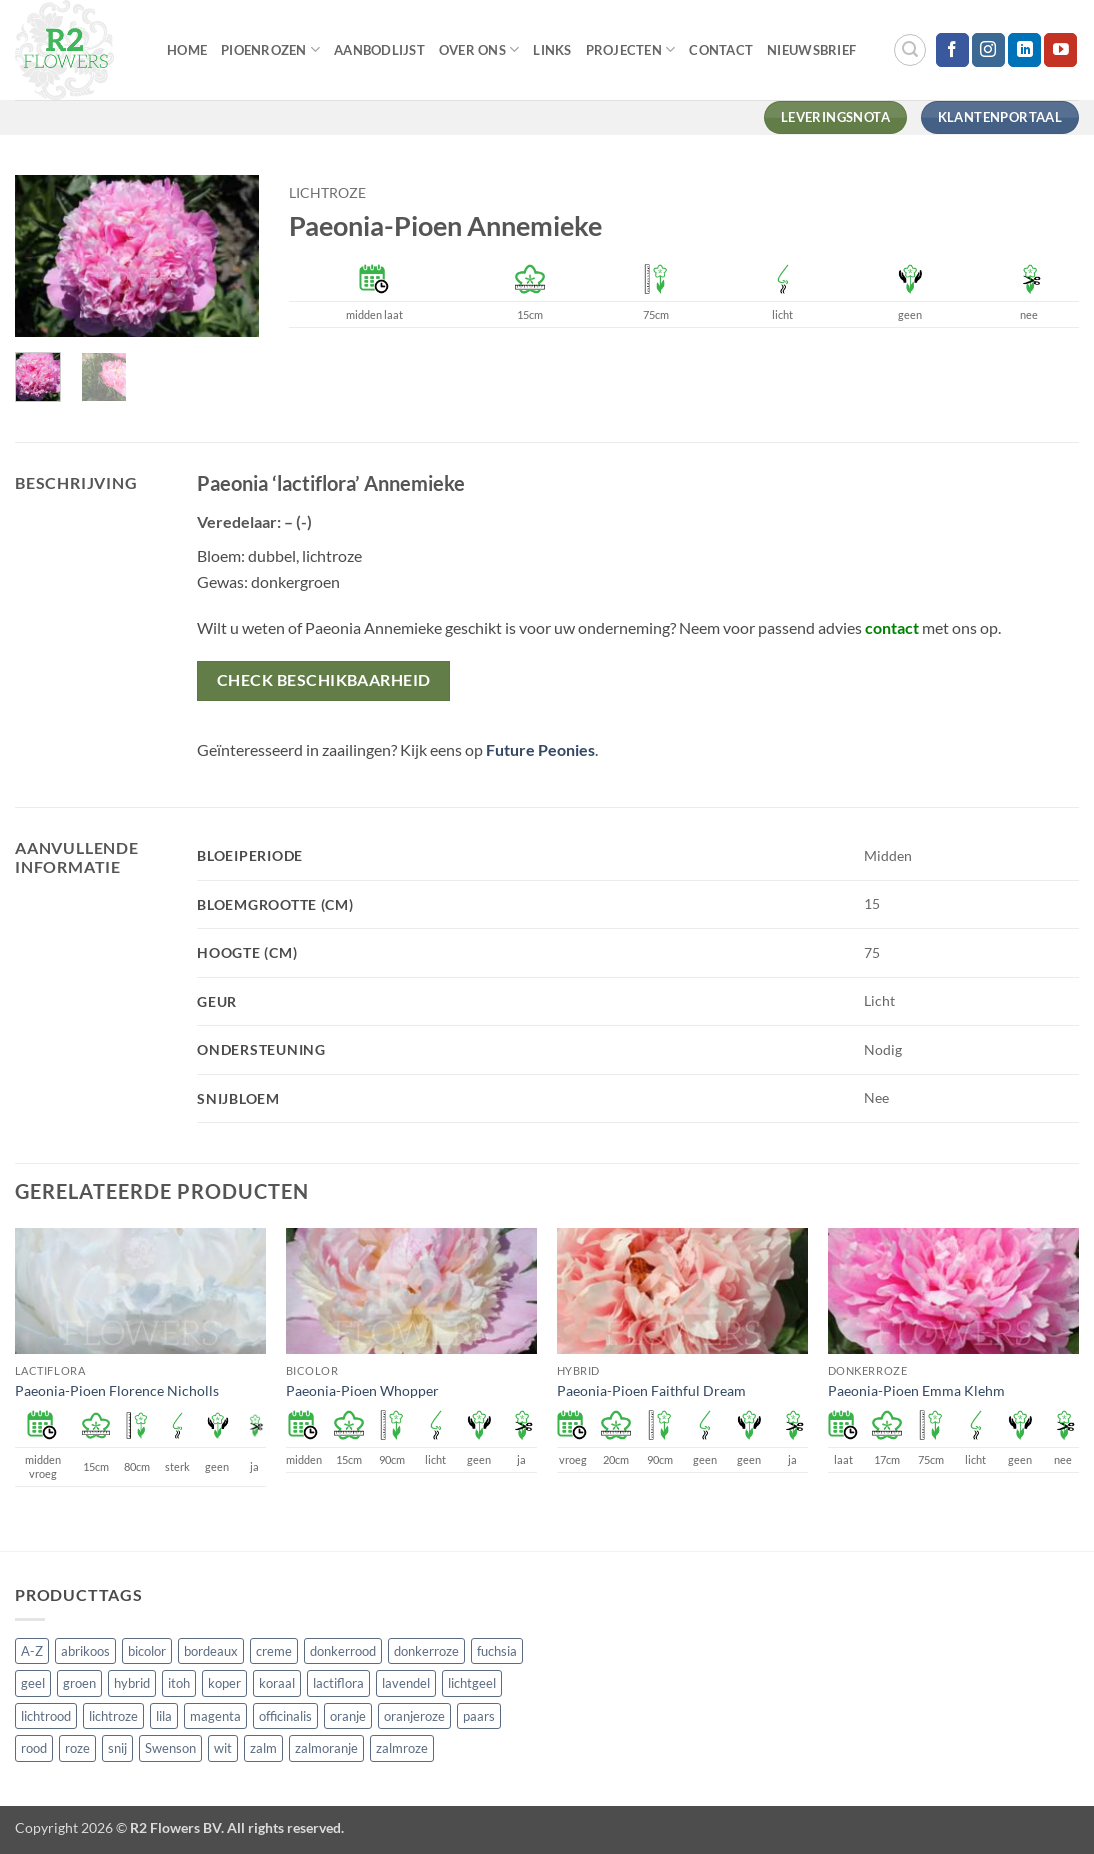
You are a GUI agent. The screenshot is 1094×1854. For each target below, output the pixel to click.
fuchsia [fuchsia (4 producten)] (497, 1651)
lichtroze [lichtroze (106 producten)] (113, 1716)
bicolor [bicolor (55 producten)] (147, 1651)
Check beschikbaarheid (324, 680)
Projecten (631, 49)
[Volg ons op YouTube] (1060, 50)
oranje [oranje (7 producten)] (348, 1716)
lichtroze (327, 193)
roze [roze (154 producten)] (77, 1748)
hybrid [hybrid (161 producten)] (132, 1683)
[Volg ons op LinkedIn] (1024, 50)
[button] (910, 50)
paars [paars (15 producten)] (479, 1716)
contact (892, 627)
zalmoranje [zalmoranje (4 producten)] (326, 1748)
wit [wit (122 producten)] (223, 1748)
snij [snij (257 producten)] (117, 1748)
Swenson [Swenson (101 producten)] (170, 1748)
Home (187, 50)
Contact (721, 50)
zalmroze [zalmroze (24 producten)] (402, 1748)
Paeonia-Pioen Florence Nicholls (117, 1390)
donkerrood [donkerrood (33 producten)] (343, 1651)
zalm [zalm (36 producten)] (263, 1748)
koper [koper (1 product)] (224, 1683)
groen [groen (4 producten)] (79, 1683)
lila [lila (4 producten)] (164, 1716)
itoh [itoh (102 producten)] (179, 1683)
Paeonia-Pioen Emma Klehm (916, 1390)
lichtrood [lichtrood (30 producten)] (46, 1716)
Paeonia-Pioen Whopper (362, 1390)
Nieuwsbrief (811, 50)
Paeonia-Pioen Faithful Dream (651, 1390)
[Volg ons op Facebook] (952, 50)
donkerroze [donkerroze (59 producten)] (426, 1651)
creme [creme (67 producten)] (274, 1651)
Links (552, 50)
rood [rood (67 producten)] (34, 1748)
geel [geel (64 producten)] (33, 1683)
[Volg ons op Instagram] (988, 50)
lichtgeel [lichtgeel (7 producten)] (472, 1683)
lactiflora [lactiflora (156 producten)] (338, 1683)
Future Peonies (540, 749)
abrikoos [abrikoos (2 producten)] (85, 1651)
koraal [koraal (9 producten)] (277, 1683)
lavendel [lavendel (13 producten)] (406, 1683)
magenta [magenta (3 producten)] (215, 1716)
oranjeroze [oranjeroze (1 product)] (414, 1716)
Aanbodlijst (379, 50)
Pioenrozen (270, 49)
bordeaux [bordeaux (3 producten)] (211, 1651)
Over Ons (479, 49)
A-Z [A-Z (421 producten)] (32, 1651)
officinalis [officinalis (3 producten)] (285, 1716)
